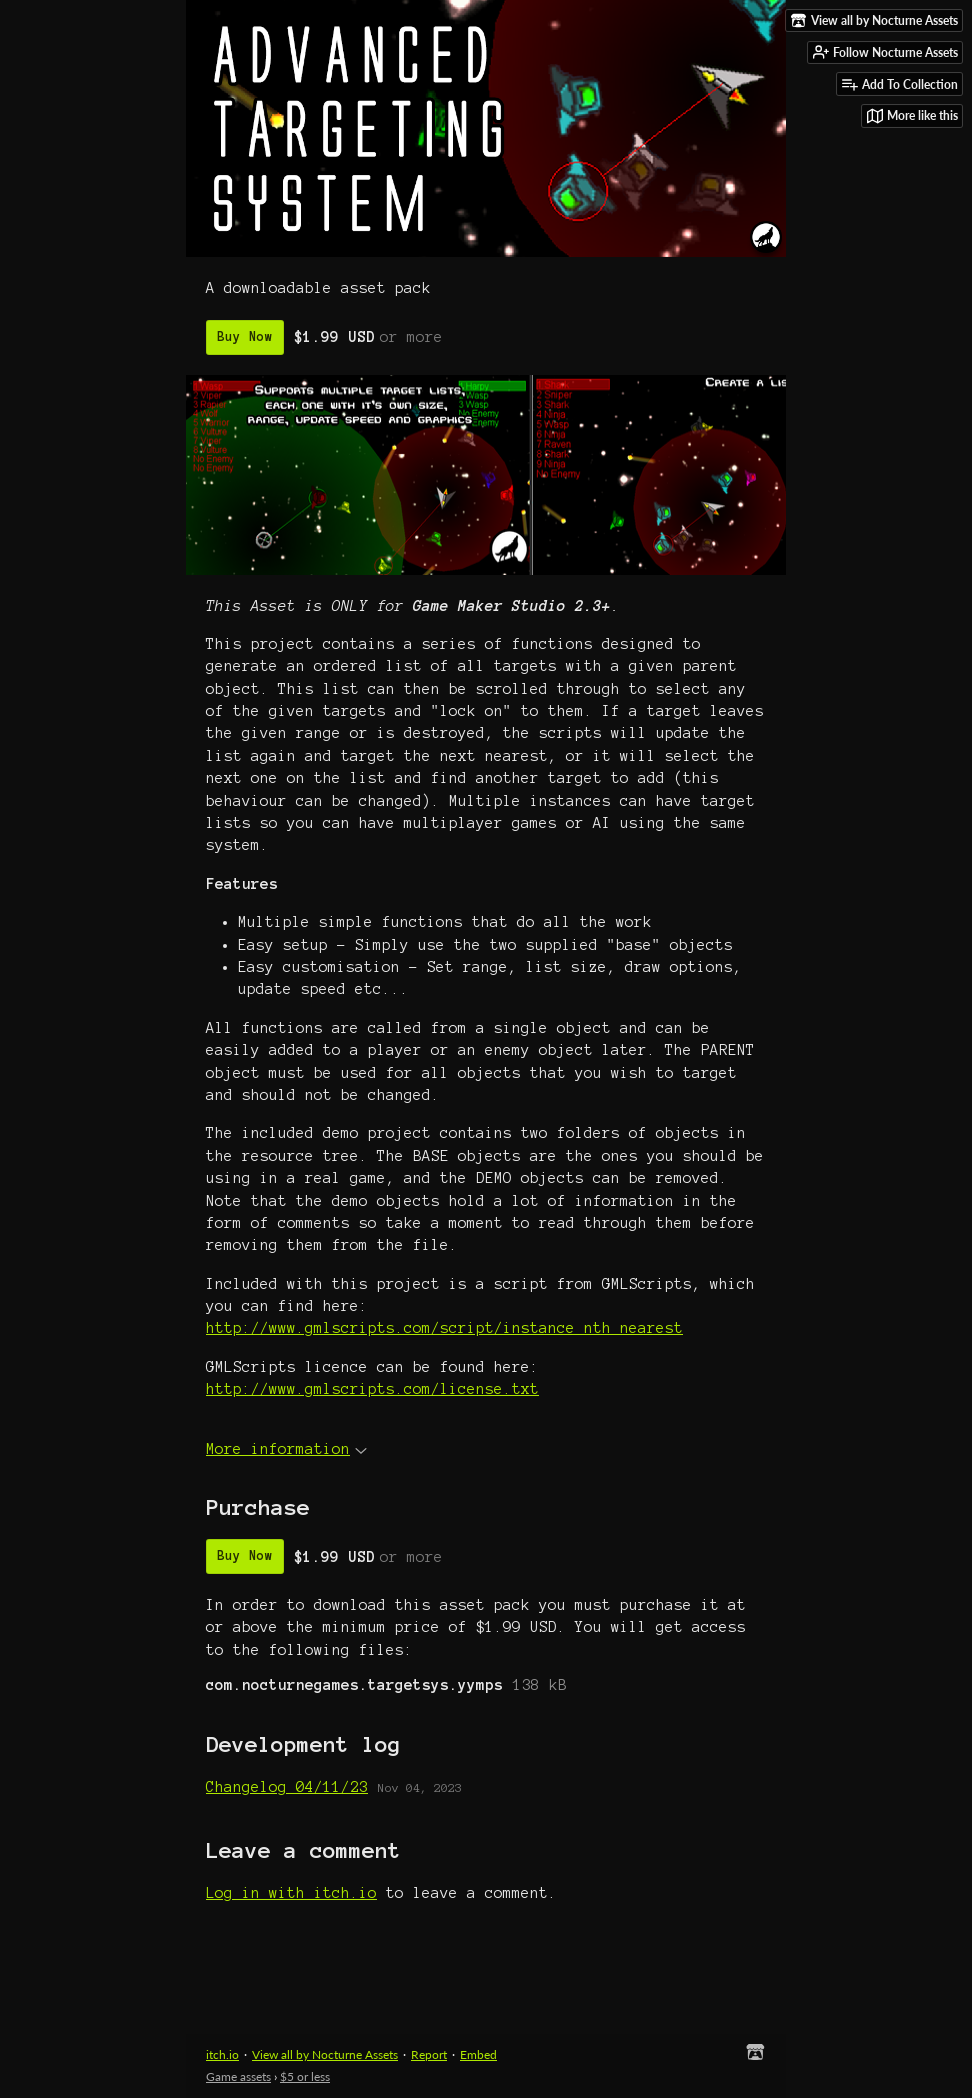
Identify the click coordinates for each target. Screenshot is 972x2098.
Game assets (238, 2076)
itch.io (222, 2054)
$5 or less (305, 2076)
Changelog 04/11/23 (287, 1787)
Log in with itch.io (291, 1893)
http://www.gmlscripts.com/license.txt (372, 1389)
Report (429, 2054)
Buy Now (245, 337)
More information (286, 1449)
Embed (478, 2054)
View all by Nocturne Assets (325, 2054)
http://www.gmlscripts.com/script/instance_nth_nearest (444, 1328)
